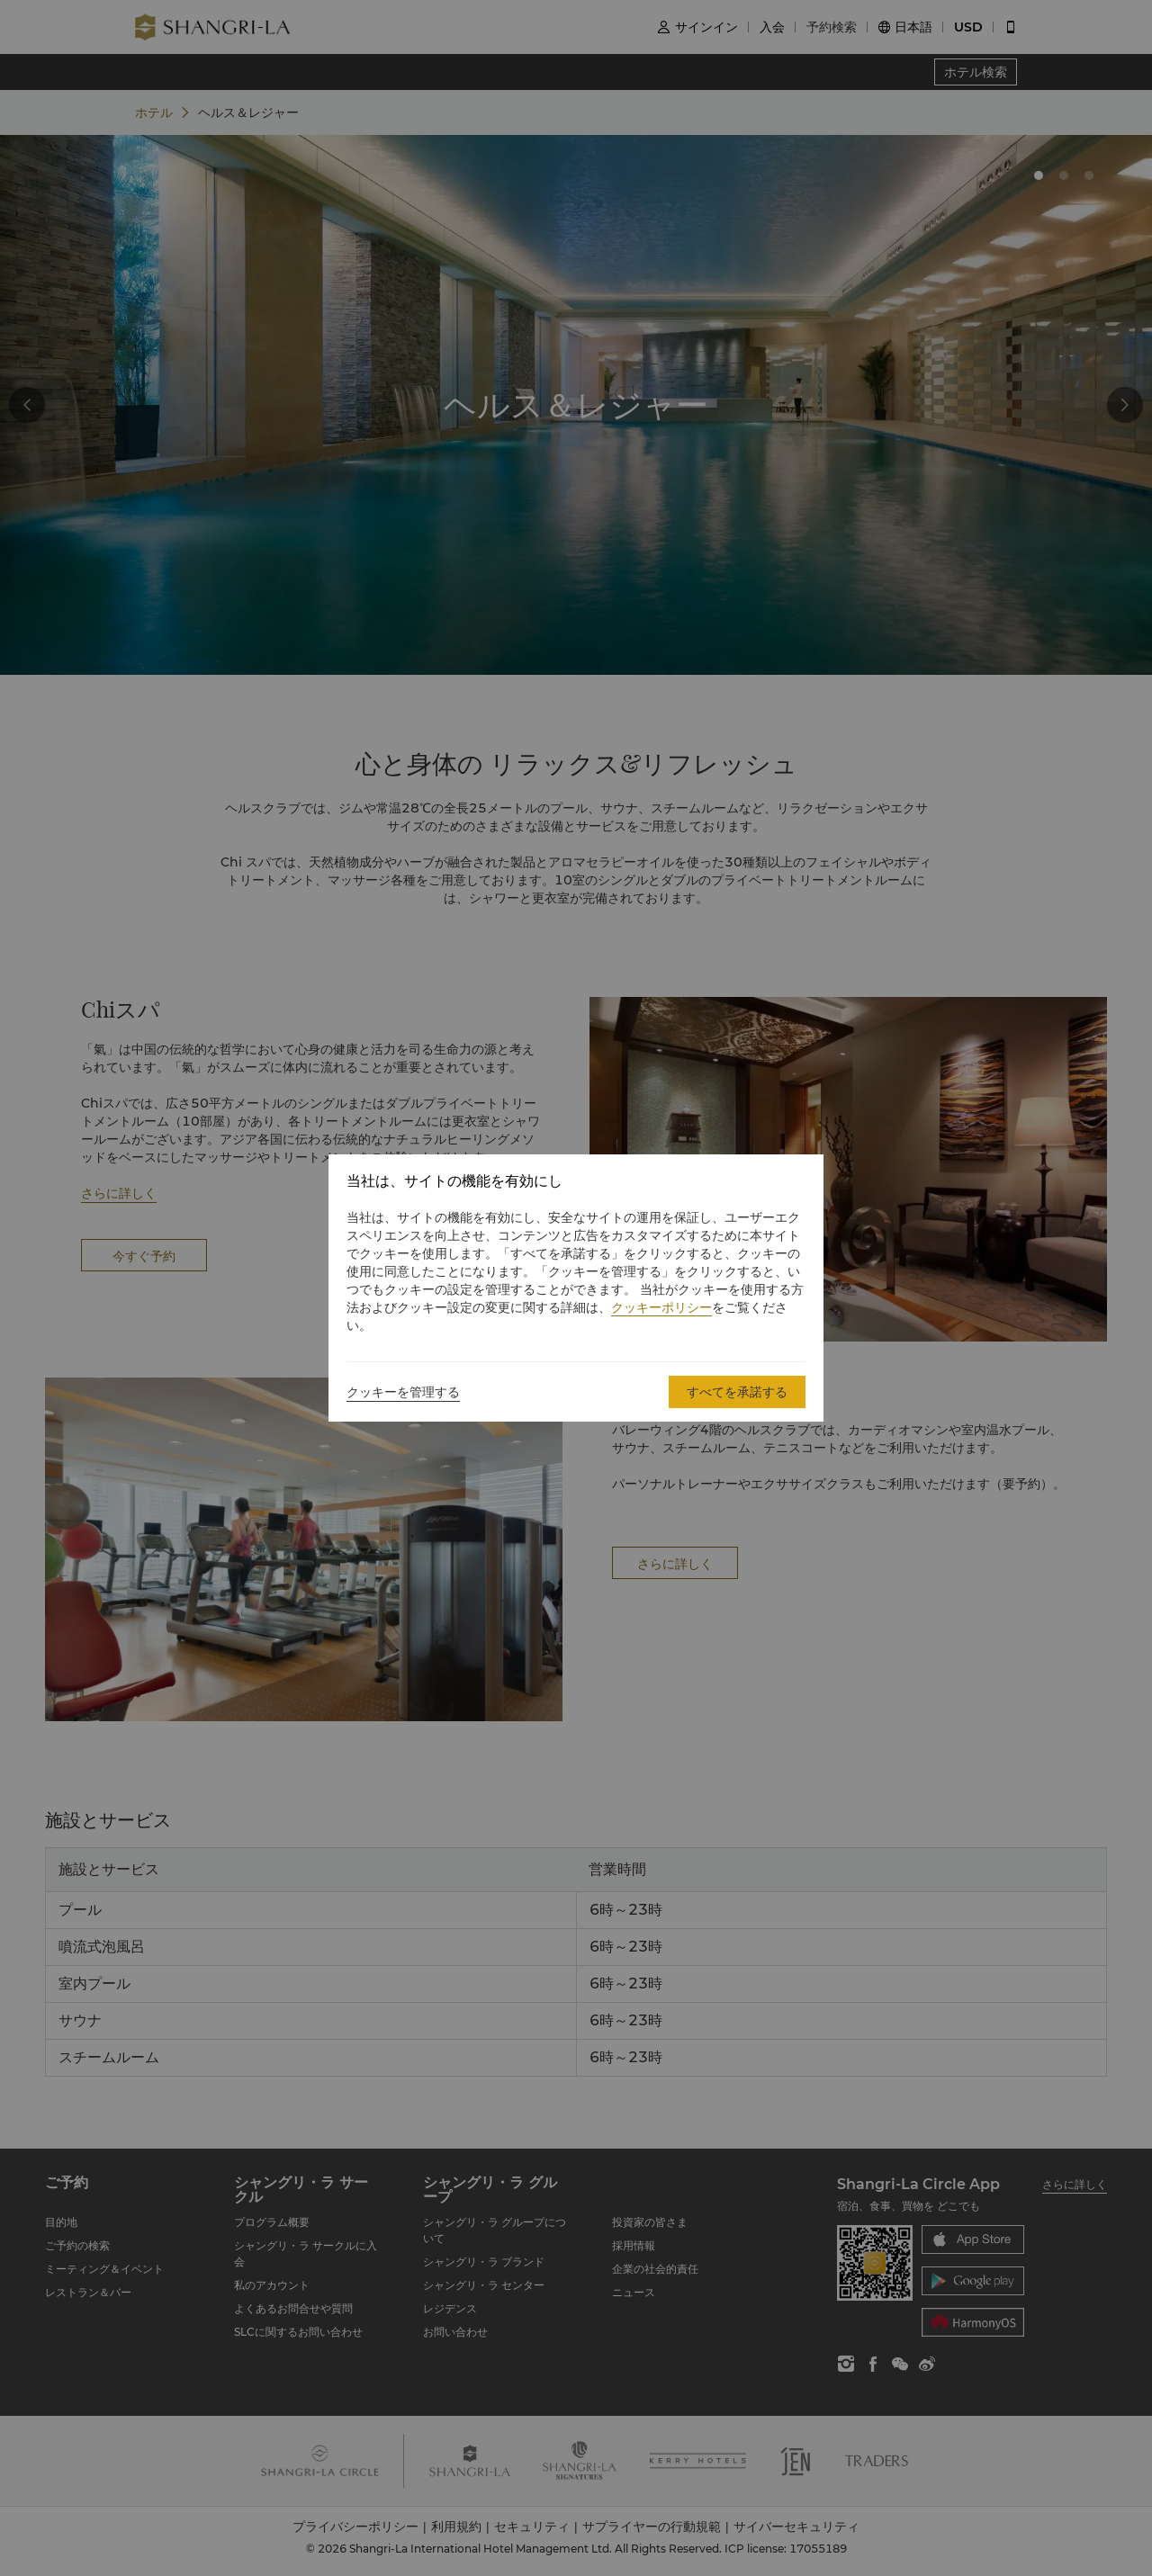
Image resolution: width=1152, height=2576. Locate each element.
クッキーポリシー (661, 1307)
